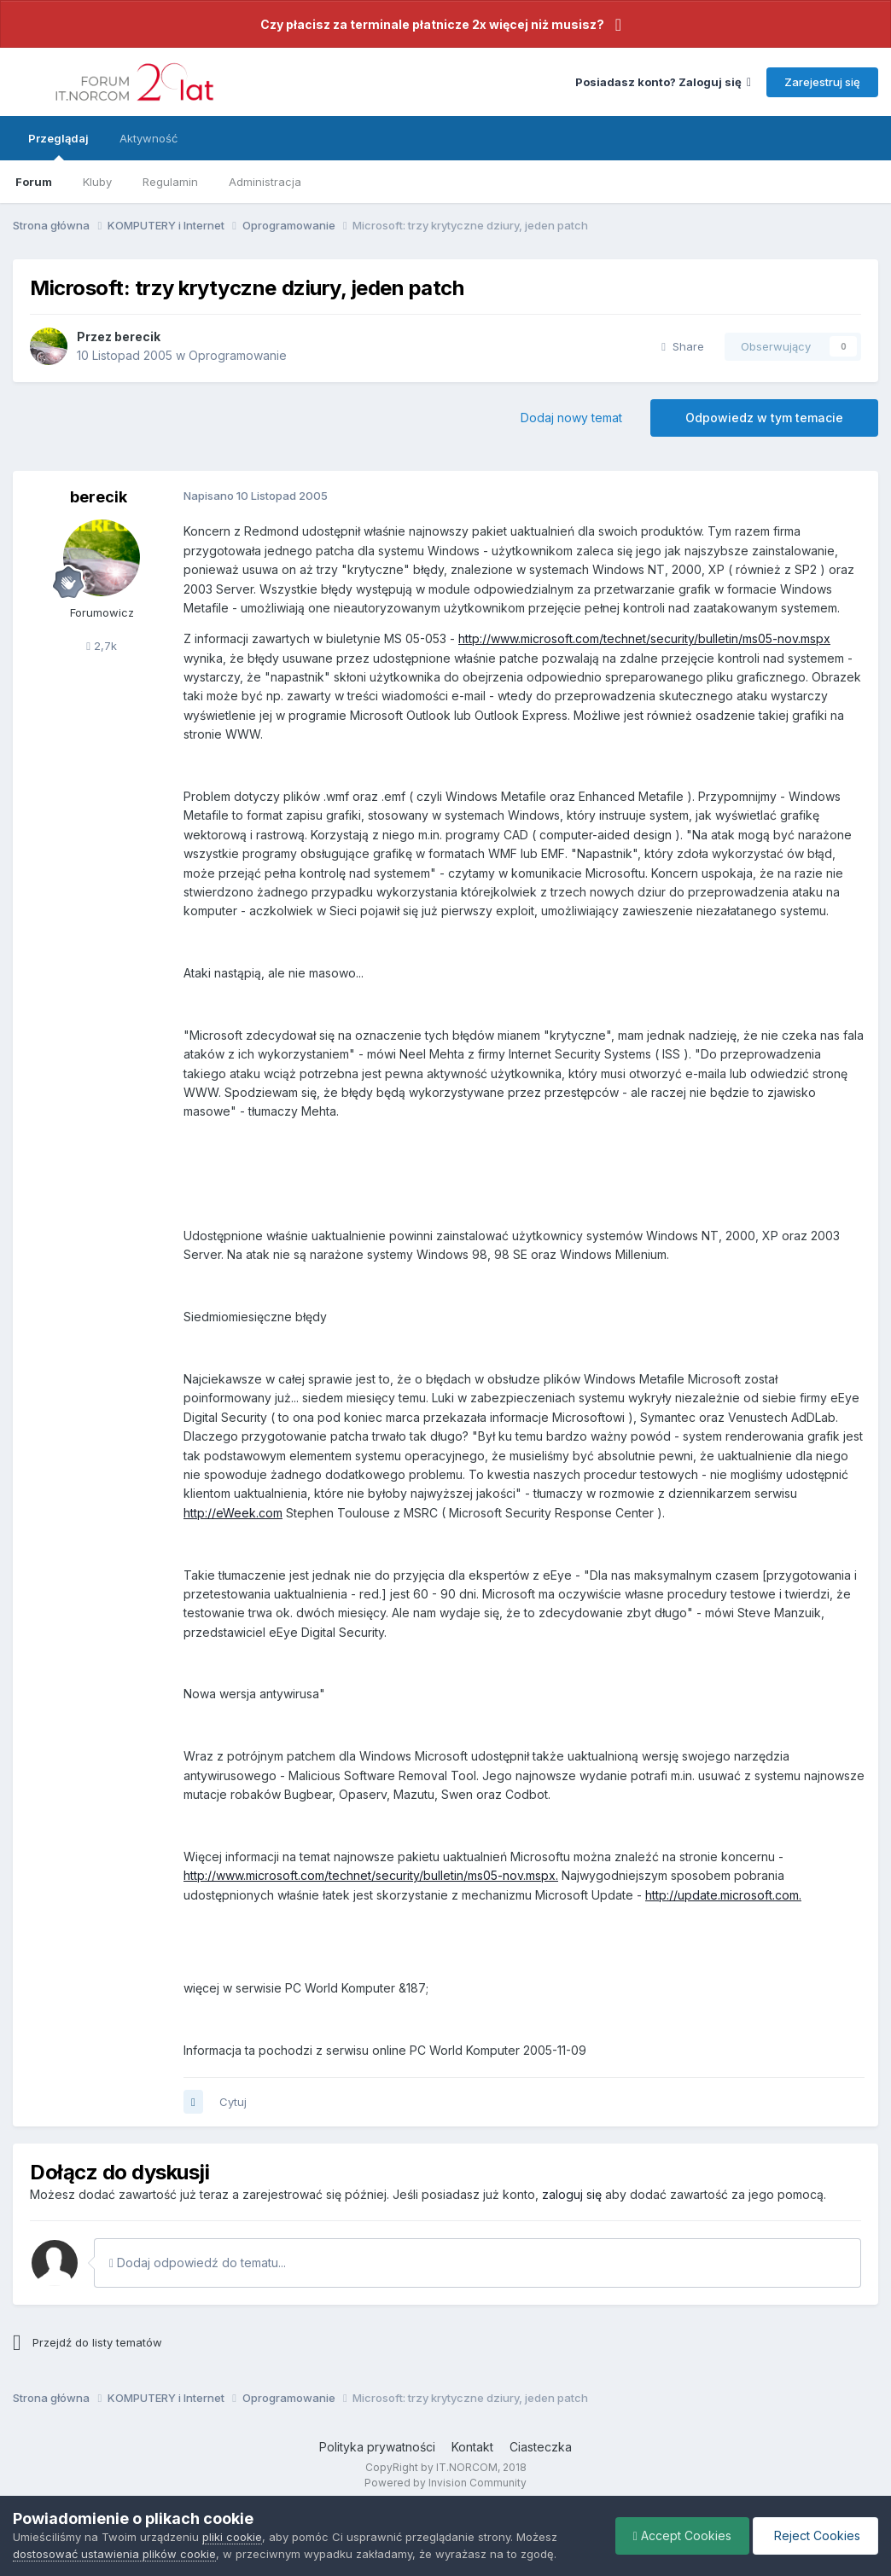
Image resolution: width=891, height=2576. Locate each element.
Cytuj (233, 2102)
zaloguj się (572, 2194)
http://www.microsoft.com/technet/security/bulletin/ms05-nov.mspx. (370, 1875)
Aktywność (148, 138)
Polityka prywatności (377, 2447)
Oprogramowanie (238, 355)
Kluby (97, 182)
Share (682, 346)
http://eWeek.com (232, 1513)
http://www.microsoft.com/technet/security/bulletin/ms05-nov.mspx (644, 638)
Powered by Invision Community (445, 2482)
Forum (33, 182)
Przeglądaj (58, 145)
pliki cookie (232, 2537)
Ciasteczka (541, 2447)
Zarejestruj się (822, 82)
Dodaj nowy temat (571, 417)
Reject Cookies (815, 2535)
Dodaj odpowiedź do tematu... (197, 2262)
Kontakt (472, 2447)
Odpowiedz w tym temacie (764, 417)
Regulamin (170, 182)
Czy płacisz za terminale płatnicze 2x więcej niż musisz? (432, 24)
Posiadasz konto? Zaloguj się (663, 82)
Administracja (265, 182)
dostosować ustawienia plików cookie (114, 2554)
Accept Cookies (682, 2535)
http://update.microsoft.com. (723, 1895)
